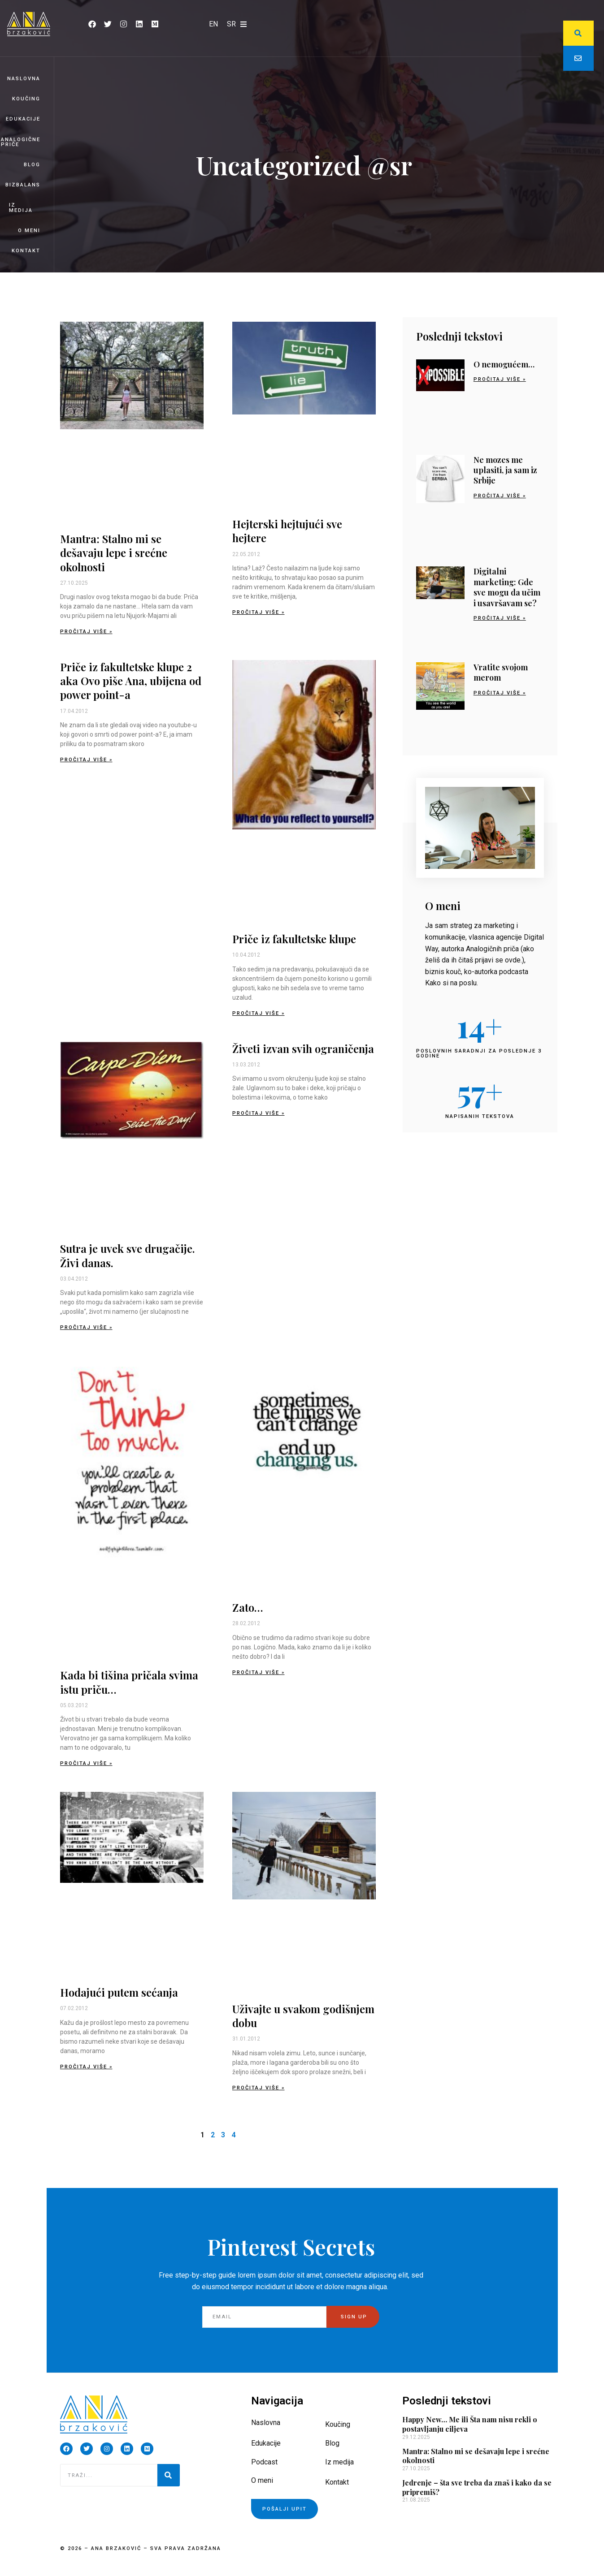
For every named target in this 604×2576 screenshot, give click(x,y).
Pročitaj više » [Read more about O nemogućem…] (500, 379)
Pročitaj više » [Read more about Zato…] (258, 1672)
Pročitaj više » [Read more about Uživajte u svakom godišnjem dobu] (258, 2088)
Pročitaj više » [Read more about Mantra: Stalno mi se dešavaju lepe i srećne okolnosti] (86, 631)
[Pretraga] (168, 2475)
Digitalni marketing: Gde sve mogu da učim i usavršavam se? (507, 587)
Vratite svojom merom (501, 672)
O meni (29, 230)
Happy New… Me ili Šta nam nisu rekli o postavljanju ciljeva (469, 2424)
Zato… (247, 1607)
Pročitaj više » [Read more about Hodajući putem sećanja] (86, 2067)
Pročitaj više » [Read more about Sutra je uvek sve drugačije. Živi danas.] (86, 1327)
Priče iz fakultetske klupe (294, 939)
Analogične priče (20, 142)
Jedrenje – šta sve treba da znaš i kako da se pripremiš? (477, 2487)
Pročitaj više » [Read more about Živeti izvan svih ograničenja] (258, 1113)
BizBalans (22, 185)
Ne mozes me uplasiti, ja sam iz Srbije (505, 470)
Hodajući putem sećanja (119, 1992)
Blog (32, 165)
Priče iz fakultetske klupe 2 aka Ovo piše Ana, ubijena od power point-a (130, 681)
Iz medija (21, 207)
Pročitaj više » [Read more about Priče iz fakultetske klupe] (258, 1013)
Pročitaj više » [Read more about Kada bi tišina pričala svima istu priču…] (86, 1763)
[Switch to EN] (213, 24)
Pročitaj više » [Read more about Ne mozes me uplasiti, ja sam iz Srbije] (500, 496)
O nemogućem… (504, 364)
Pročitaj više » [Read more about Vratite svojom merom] (500, 693)
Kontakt (26, 251)
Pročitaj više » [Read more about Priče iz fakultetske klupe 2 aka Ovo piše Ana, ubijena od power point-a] (86, 760)
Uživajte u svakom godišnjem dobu (303, 2016)
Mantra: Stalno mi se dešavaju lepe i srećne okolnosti (113, 552)
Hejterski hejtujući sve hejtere (287, 531)
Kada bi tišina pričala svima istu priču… (129, 1682)
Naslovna (23, 79)
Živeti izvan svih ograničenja (303, 1048)
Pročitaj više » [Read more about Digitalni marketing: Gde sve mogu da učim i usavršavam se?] (500, 618)
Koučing (26, 99)
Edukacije (23, 119)
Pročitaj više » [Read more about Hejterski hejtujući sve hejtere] (258, 612)
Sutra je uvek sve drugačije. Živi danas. (127, 1255)
